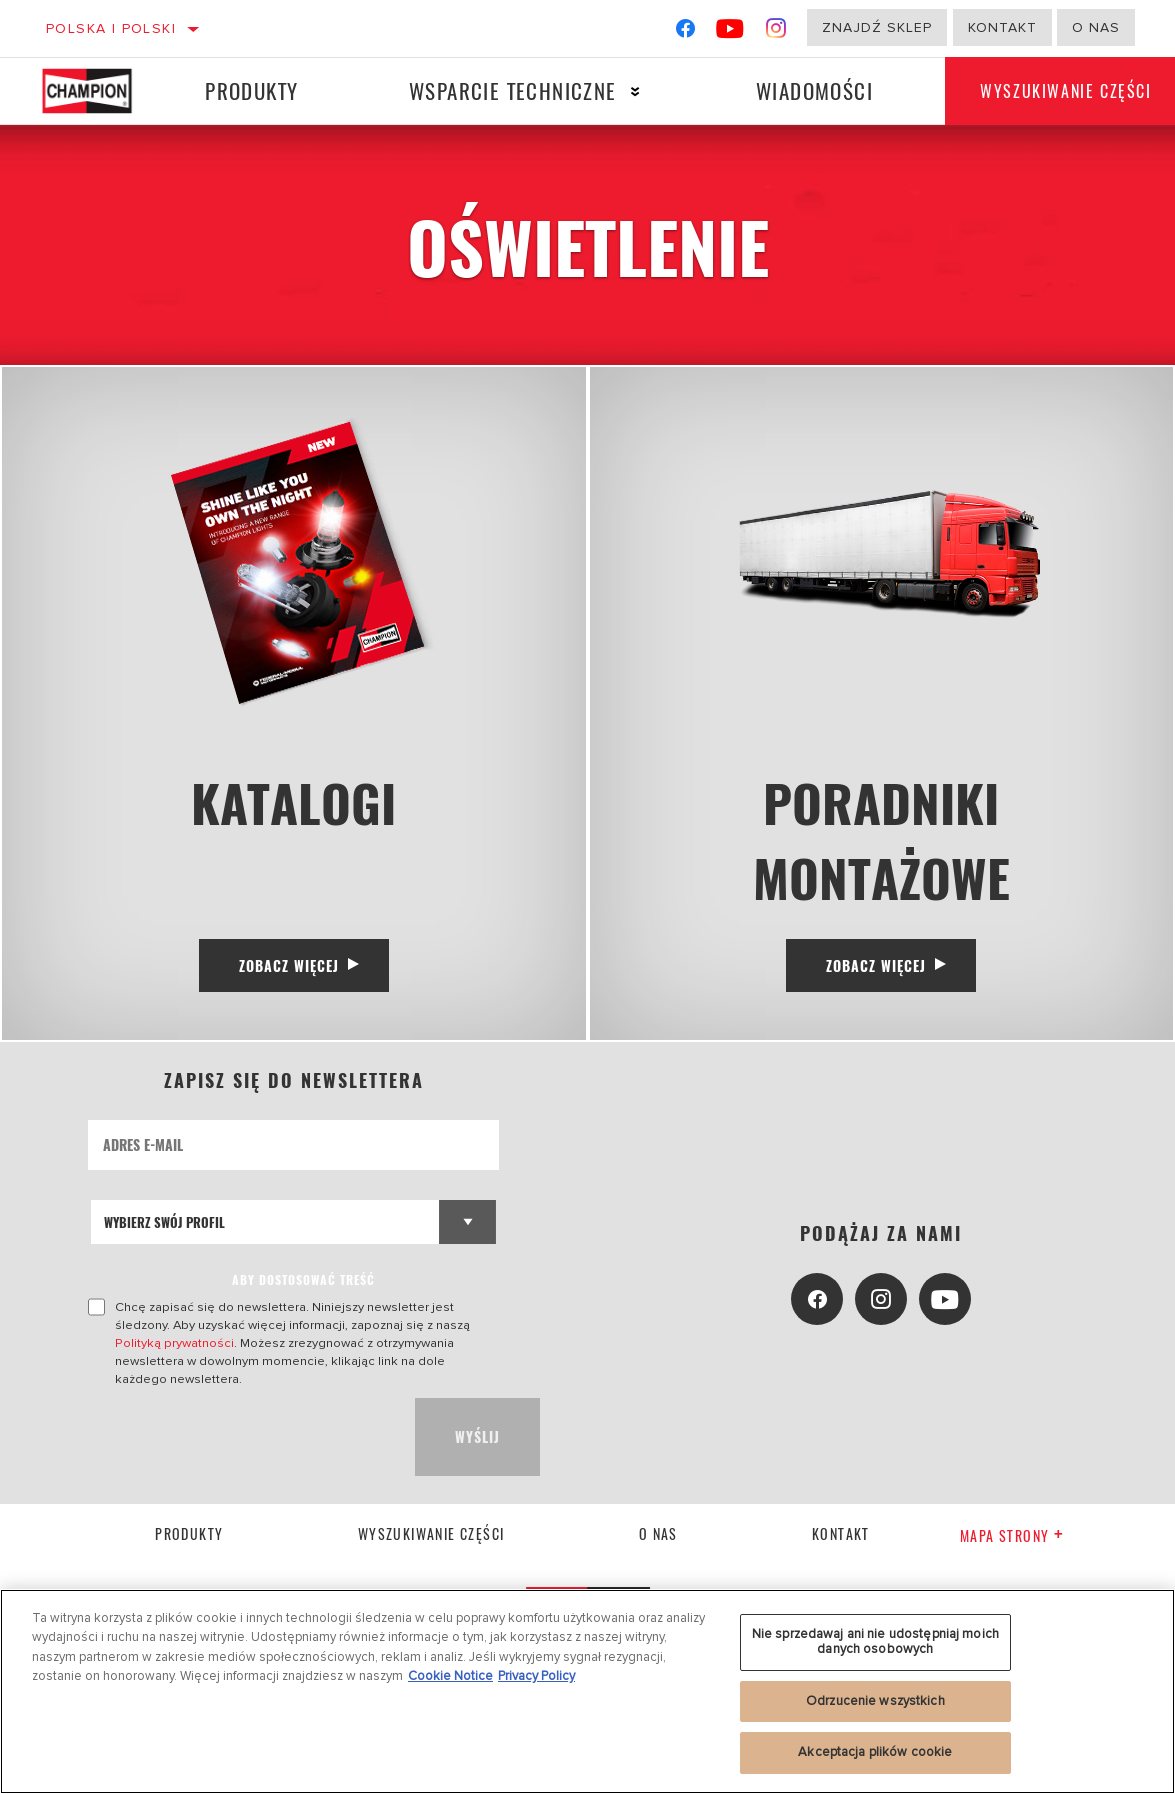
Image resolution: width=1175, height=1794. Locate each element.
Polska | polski (111, 28)
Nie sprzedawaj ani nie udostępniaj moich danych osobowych (875, 1642)
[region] (587, 1691)
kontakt (841, 1541)
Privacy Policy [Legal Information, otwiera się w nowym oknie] (536, 1676)
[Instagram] (776, 32)
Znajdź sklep (877, 27)
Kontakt (1002, 27)
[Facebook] (685, 32)
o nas (1096, 27)
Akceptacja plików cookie (875, 1752)
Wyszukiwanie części (431, 1541)
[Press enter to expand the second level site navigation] (630, 91)
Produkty (250, 90)
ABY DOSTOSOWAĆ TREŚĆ (303, 1287)
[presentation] (240, 1445)
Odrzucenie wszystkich (875, 1701)
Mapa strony (1012, 1543)
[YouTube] (730, 32)
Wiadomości (807, 90)
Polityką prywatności (174, 1351)
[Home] (95, 91)
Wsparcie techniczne (509, 90)
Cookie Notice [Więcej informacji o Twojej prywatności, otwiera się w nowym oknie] (450, 1676)
